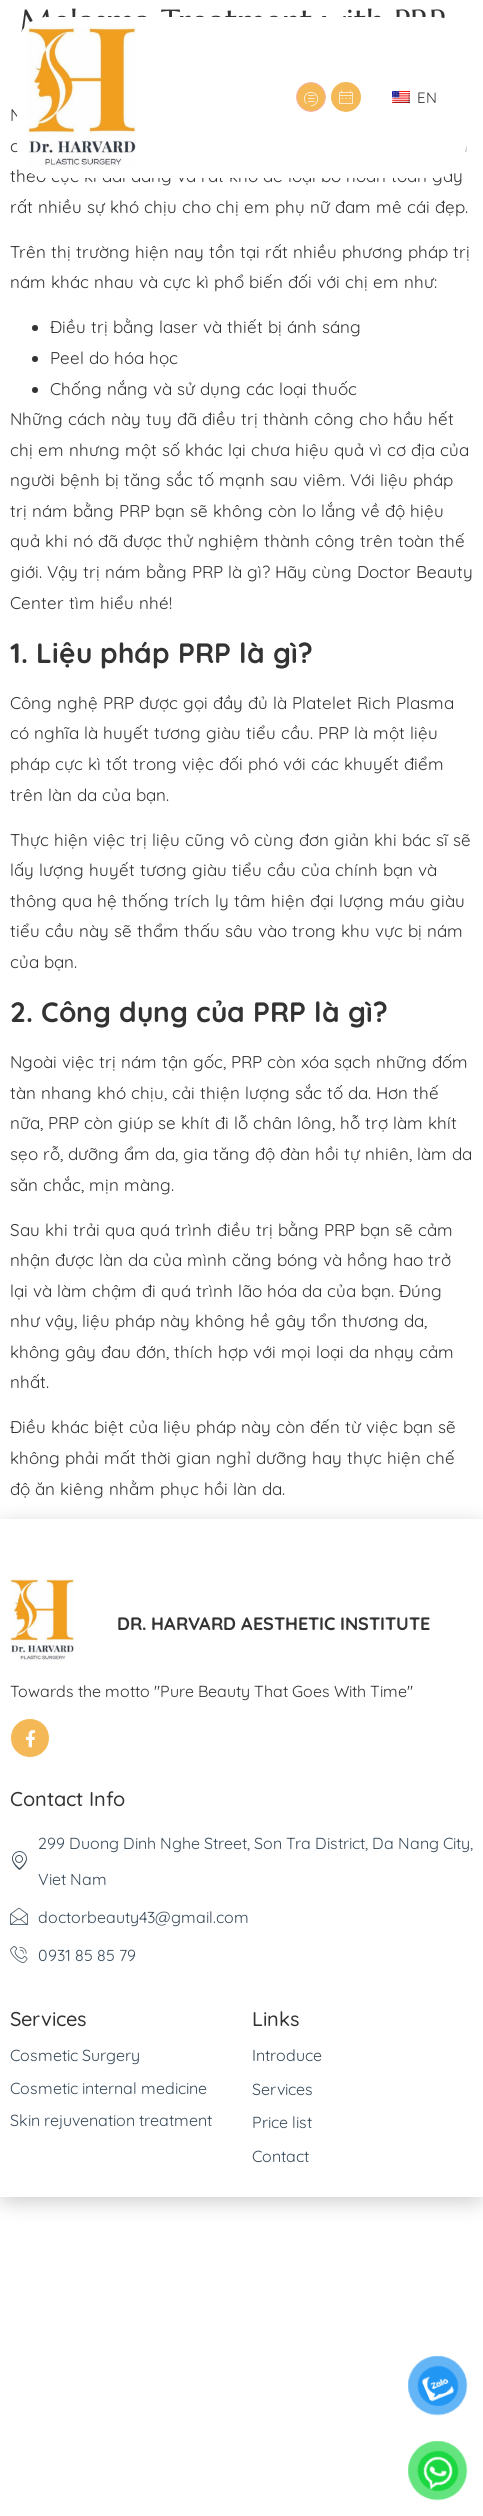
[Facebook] (30, 1738)
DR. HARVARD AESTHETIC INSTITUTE (273, 1623)
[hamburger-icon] (311, 97)
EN (414, 97)
